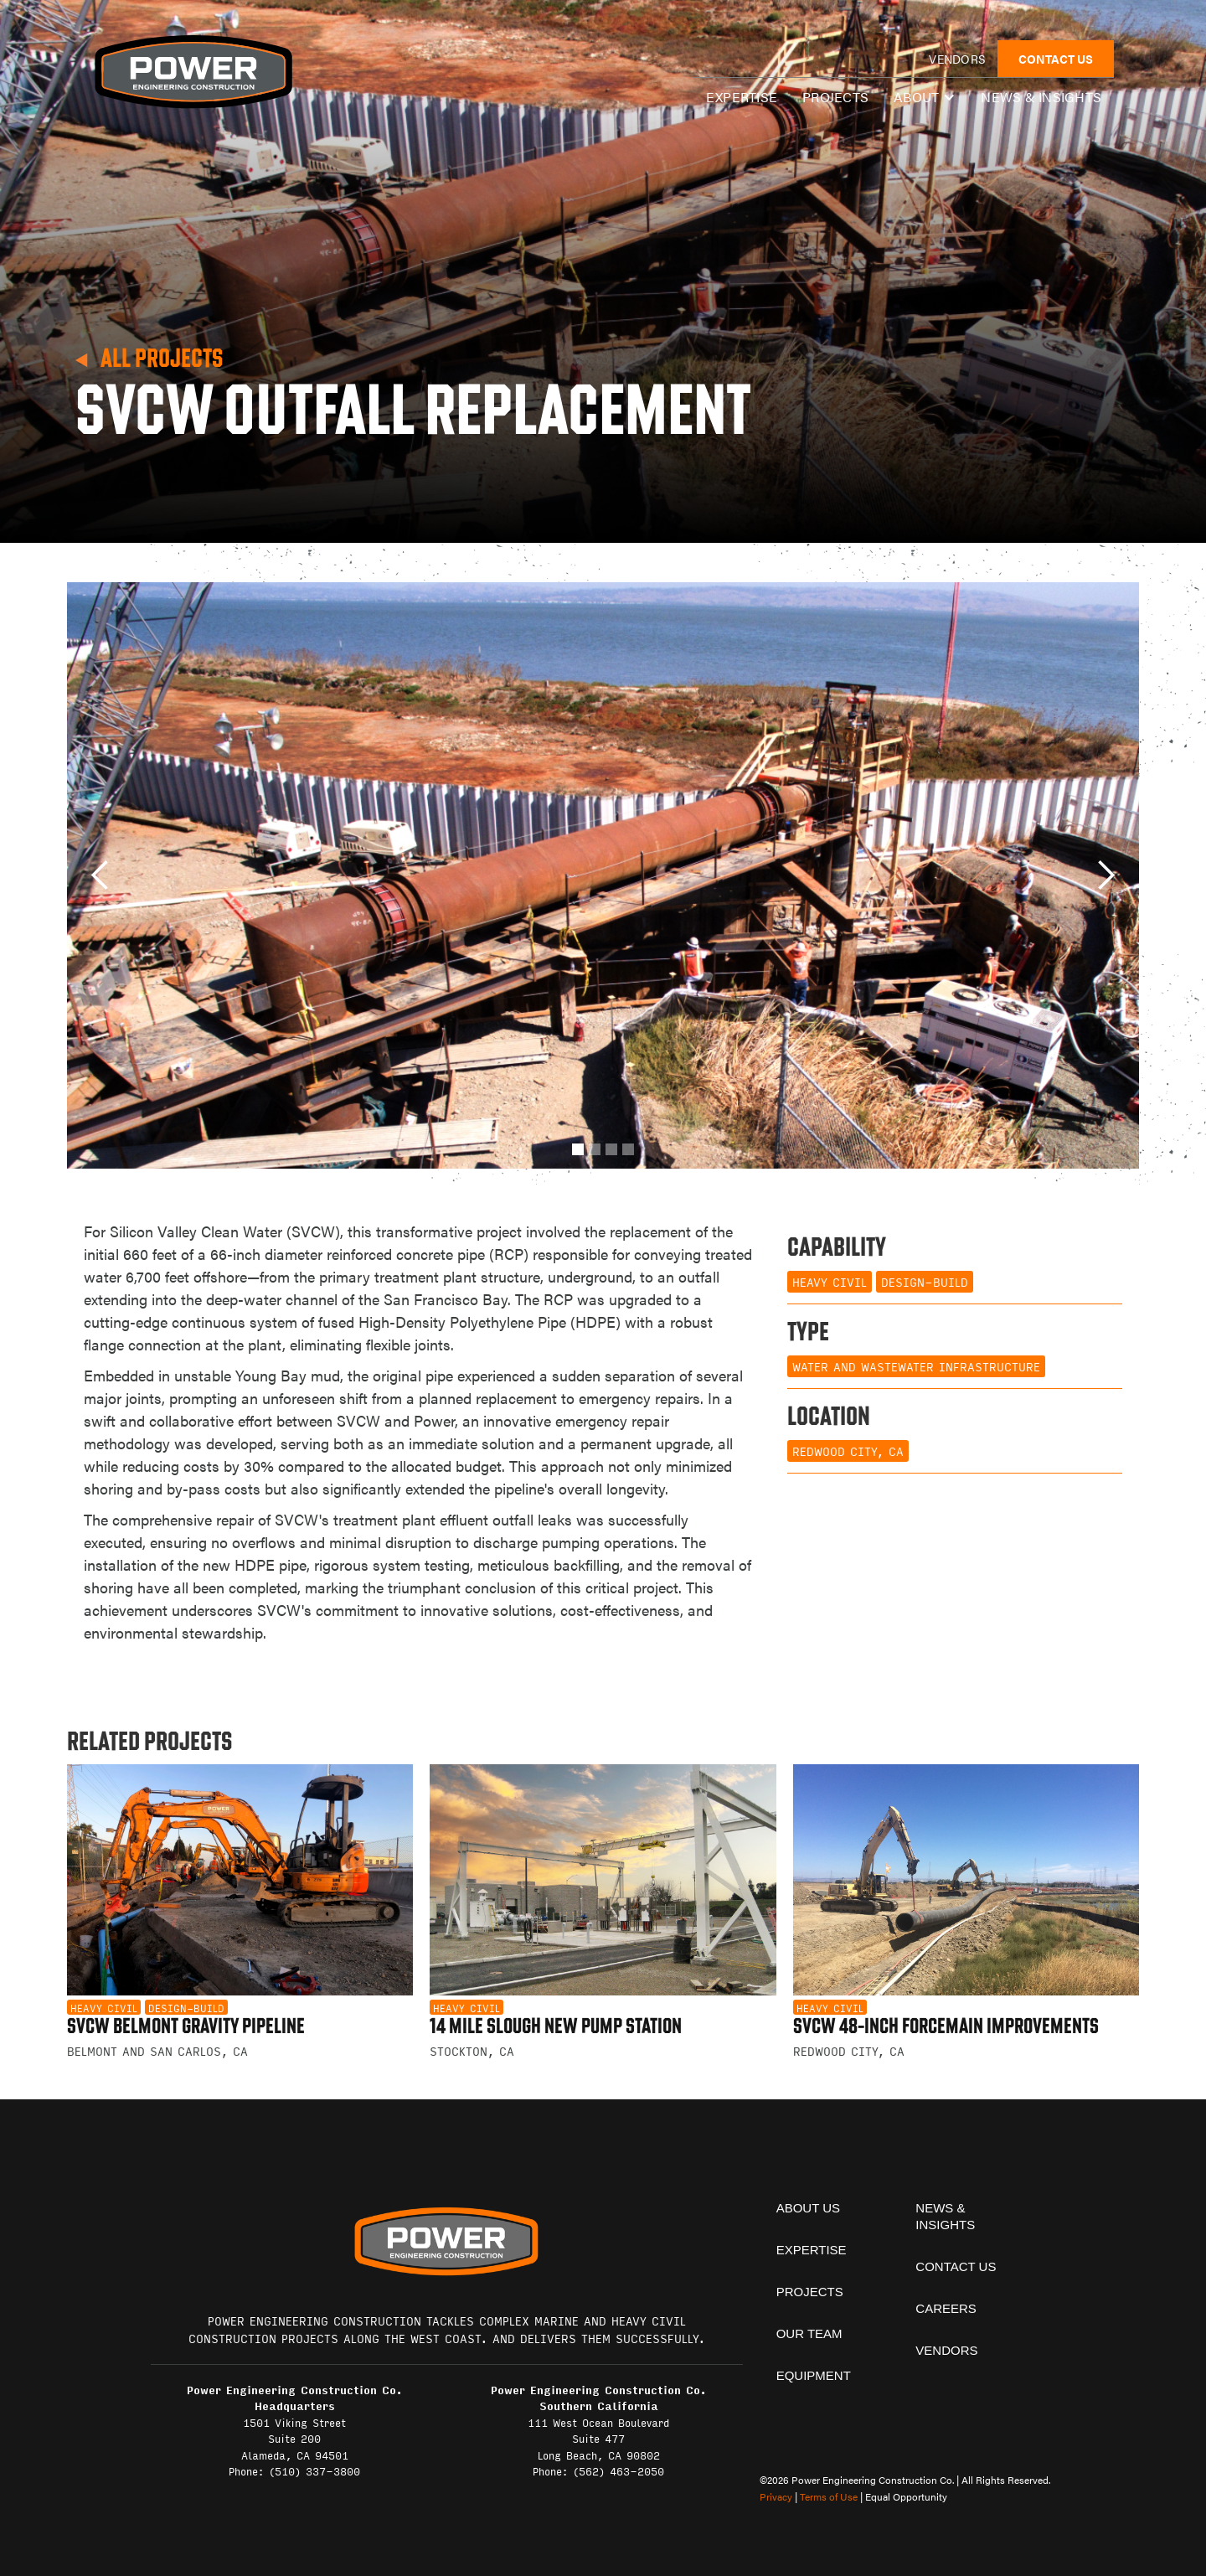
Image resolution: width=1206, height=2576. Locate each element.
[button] (924, 97)
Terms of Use (829, 2496)
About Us (808, 2208)
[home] (192, 72)
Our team (809, 2333)
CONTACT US (1055, 58)
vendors (957, 58)
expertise (741, 96)
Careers (946, 2308)
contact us (955, 2266)
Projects (835, 96)
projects (809, 2291)
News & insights (1041, 96)
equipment (813, 2375)
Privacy (776, 2496)
